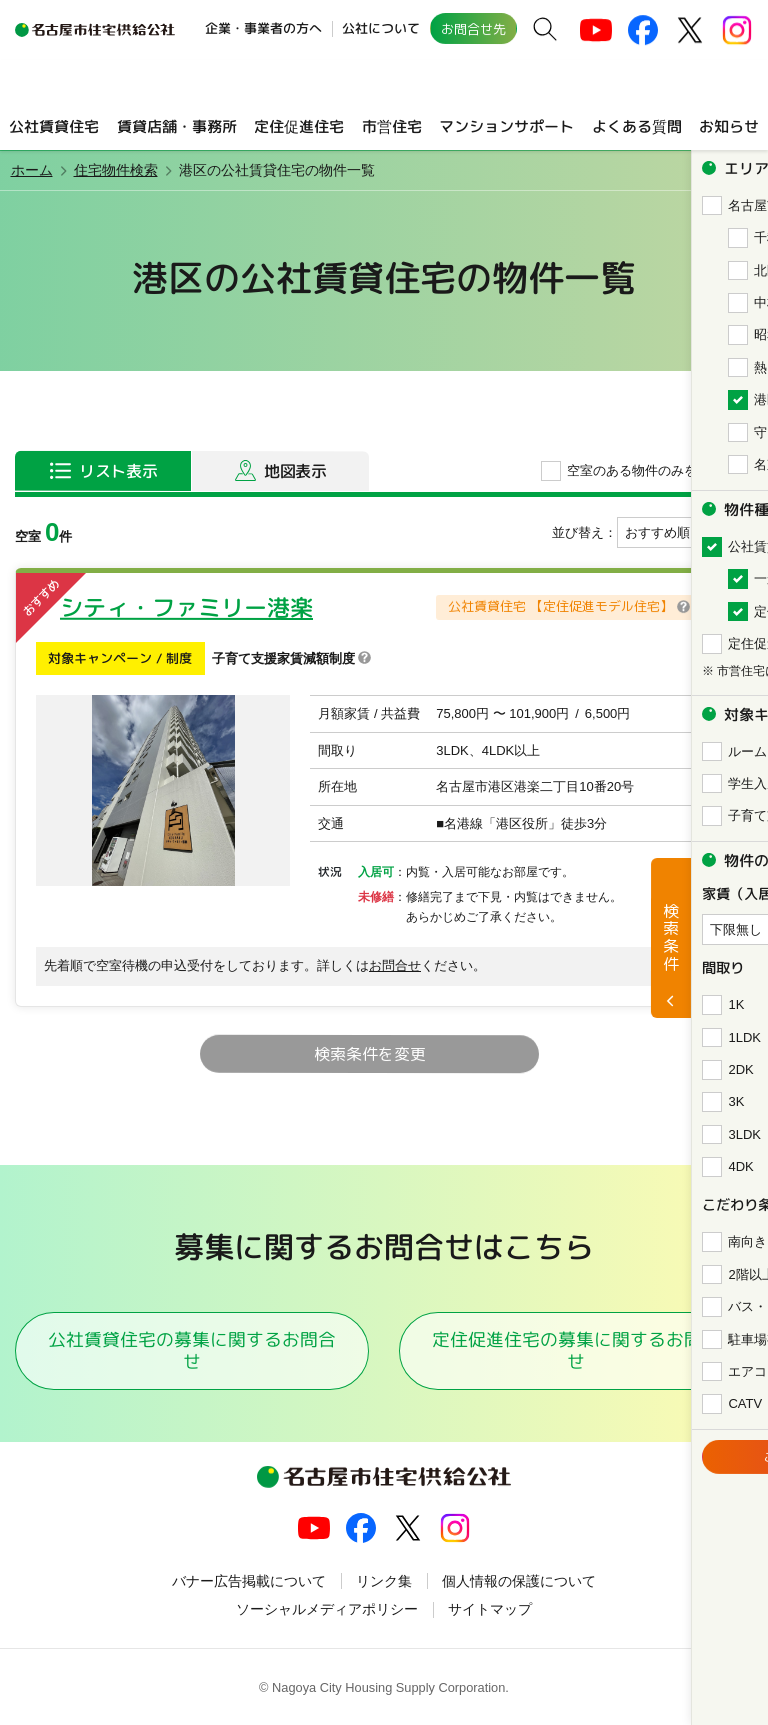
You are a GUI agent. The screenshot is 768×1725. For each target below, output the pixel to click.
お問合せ (395, 965)
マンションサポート (506, 125)
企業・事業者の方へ (263, 28)
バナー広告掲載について (249, 1581)
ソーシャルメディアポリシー (327, 1609)
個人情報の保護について (519, 1581)
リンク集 (384, 1581)
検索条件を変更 (369, 1054)
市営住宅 (391, 125)
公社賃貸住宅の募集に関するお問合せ (192, 1349)
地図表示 (295, 471)
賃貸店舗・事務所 (176, 125)
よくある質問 (637, 125)
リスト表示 (118, 471)
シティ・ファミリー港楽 (186, 607)
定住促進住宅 (299, 125)
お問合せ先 (473, 29)
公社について (381, 28)
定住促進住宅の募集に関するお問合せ (576, 1349)
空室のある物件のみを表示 (645, 470)
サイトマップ (490, 1609)
